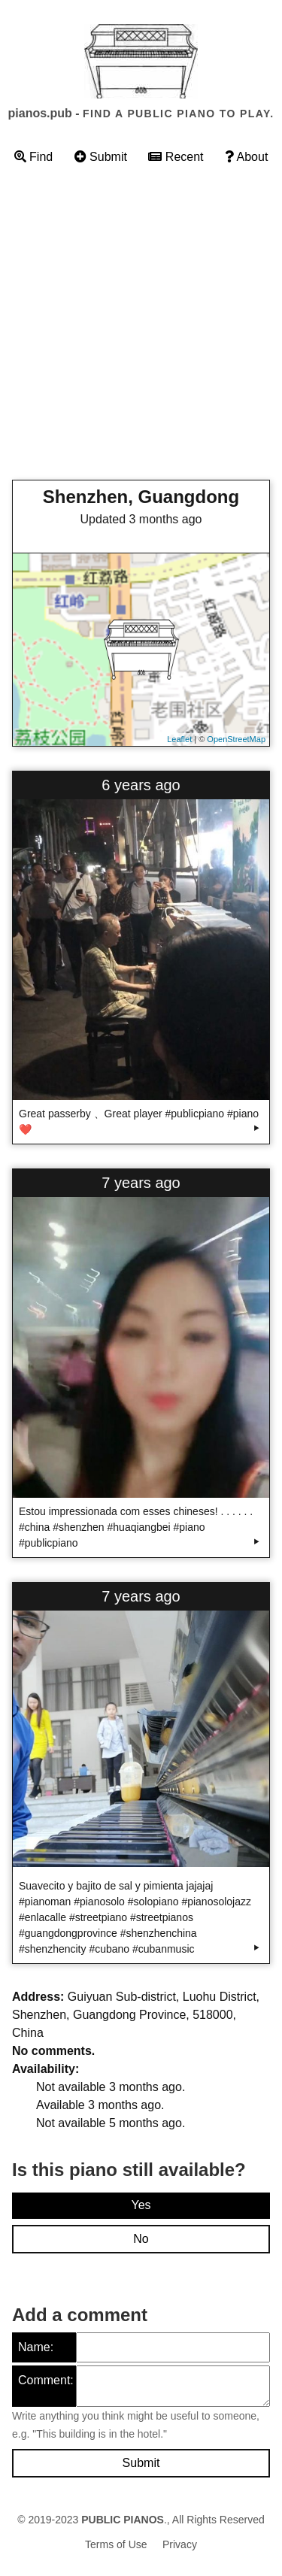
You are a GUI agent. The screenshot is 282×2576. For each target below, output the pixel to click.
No (140, 2238)
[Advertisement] (141, 327)
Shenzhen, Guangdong (141, 496)
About (246, 156)
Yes (140, 2205)
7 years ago (141, 1182)
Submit (100, 156)
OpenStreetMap (236, 739)
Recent (175, 156)
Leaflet (179, 739)
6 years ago (141, 785)
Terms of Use (116, 2544)
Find (33, 156)
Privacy (179, 2544)
